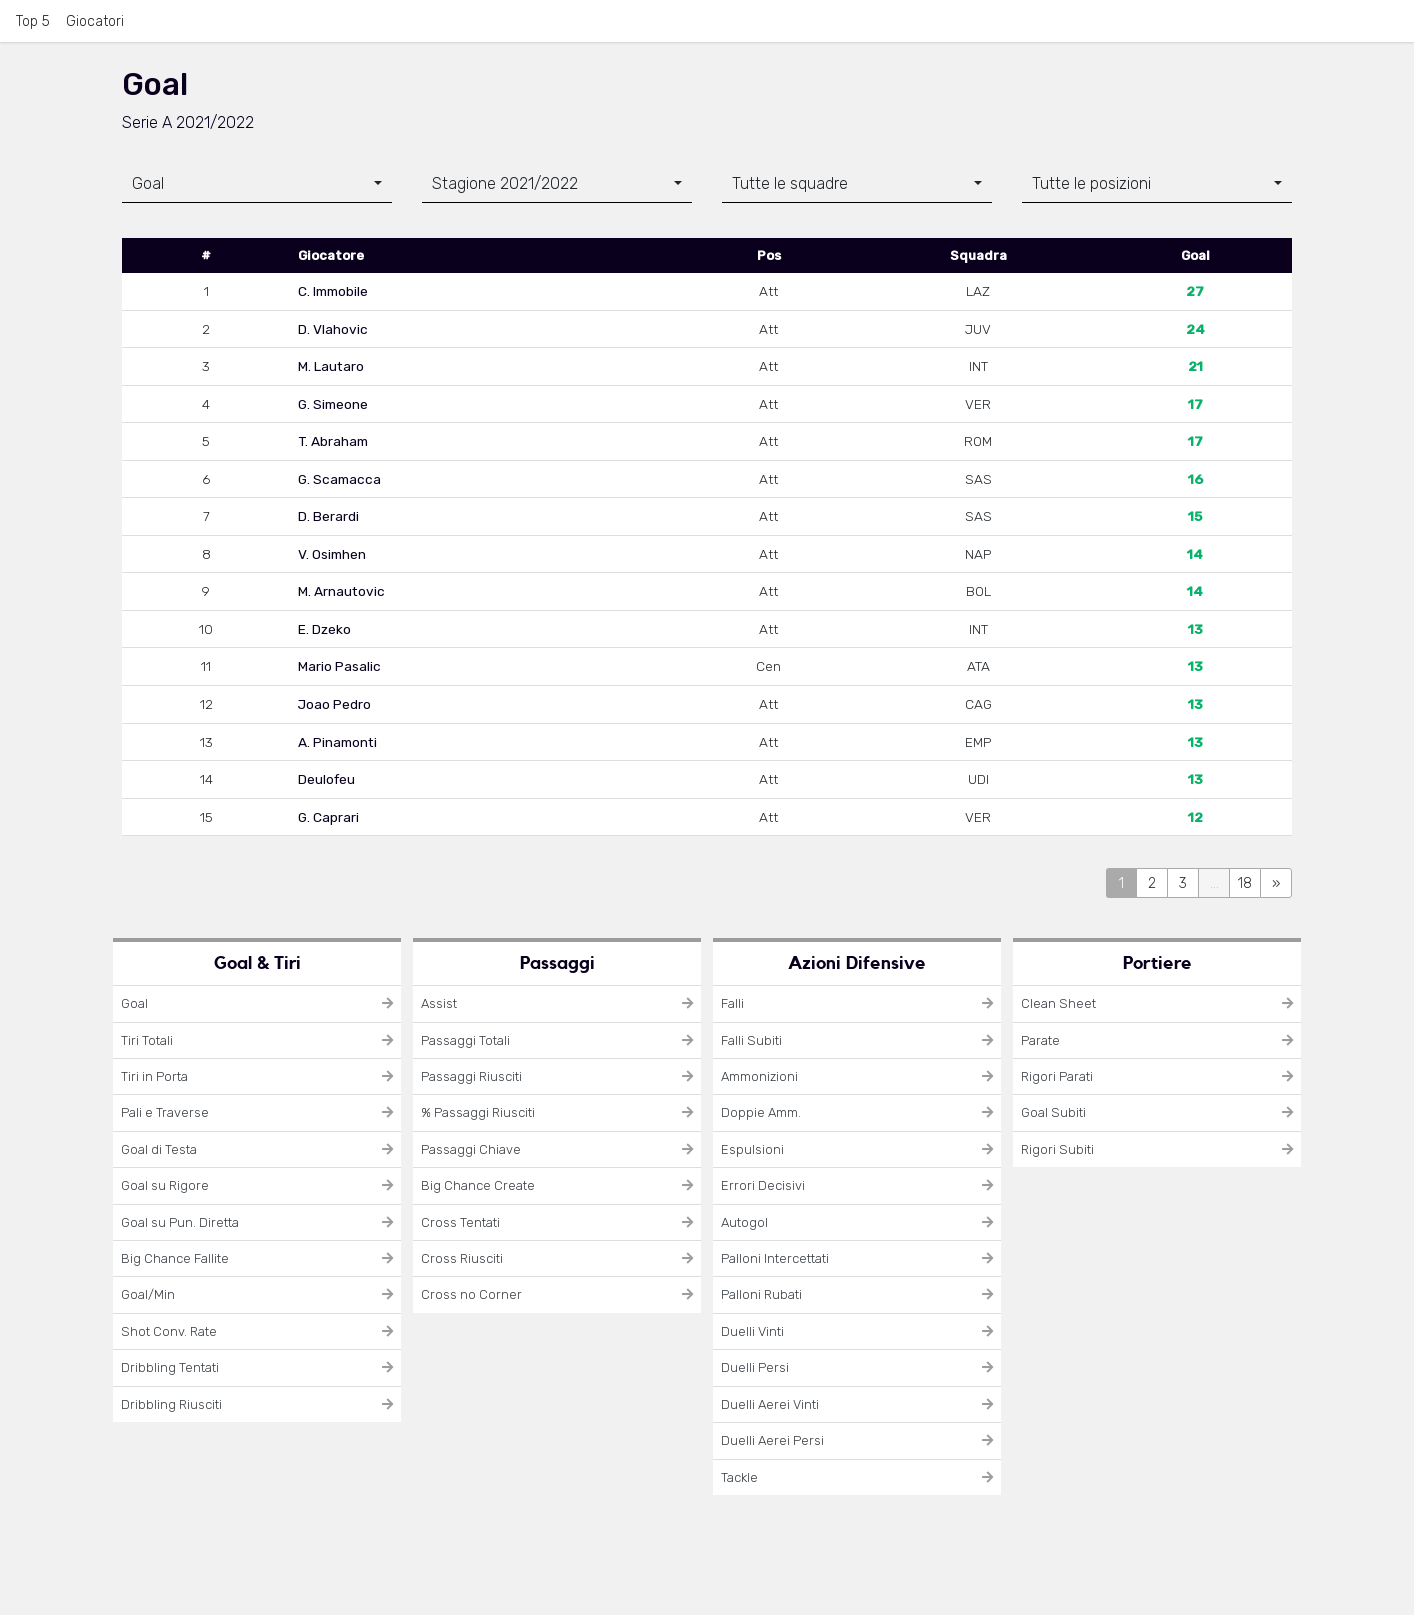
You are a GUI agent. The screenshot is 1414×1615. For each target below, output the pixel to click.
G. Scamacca (339, 479)
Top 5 (33, 21)
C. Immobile (333, 291)
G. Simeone (333, 404)
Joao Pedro (334, 704)
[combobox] (257, 184)
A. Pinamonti (337, 742)
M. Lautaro (331, 366)
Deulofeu (326, 779)
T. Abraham (333, 441)
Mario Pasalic (339, 666)
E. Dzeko (324, 629)
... (1214, 883)
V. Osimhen (332, 554)
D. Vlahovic (333, 329)
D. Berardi (328, 516)
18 (1245, 883)
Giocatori (95, 21)
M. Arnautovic (341, 591)
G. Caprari (328, 817)
